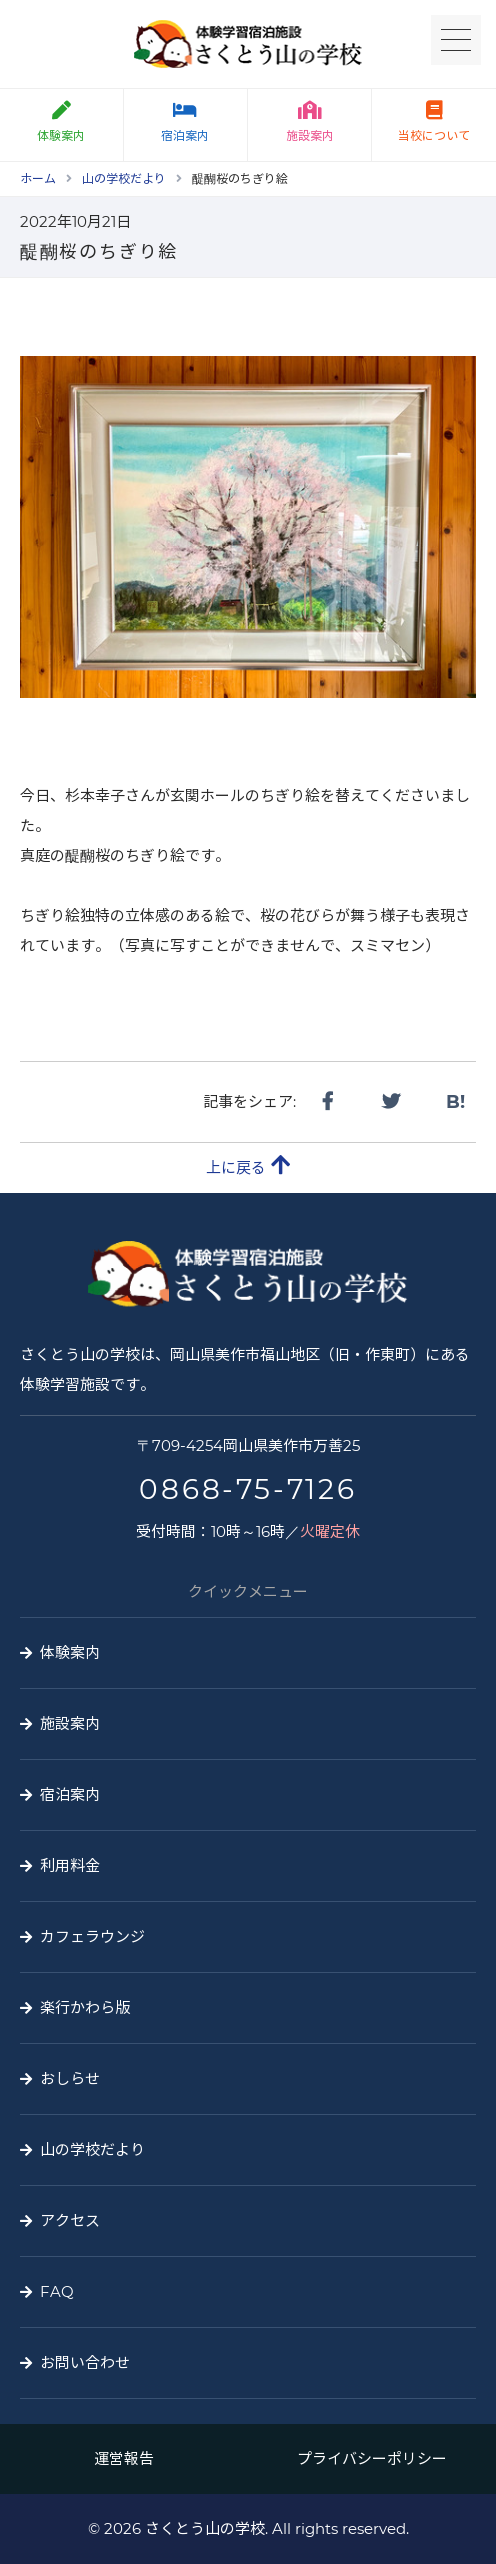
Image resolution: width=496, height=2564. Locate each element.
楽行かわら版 (85, 2007)
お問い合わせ (85, 2362)
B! (455, 1102)
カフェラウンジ (92, 1936)
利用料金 (70, 1865)
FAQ (57, 2291)
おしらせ (70, 2078)
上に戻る (248, 1165)
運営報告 (124, 2458)
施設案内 (310, 122)
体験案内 (70, 1652)
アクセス (70, 2220)
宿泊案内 (185, 122)
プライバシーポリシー (372, 2458)
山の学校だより (92, 2149)
